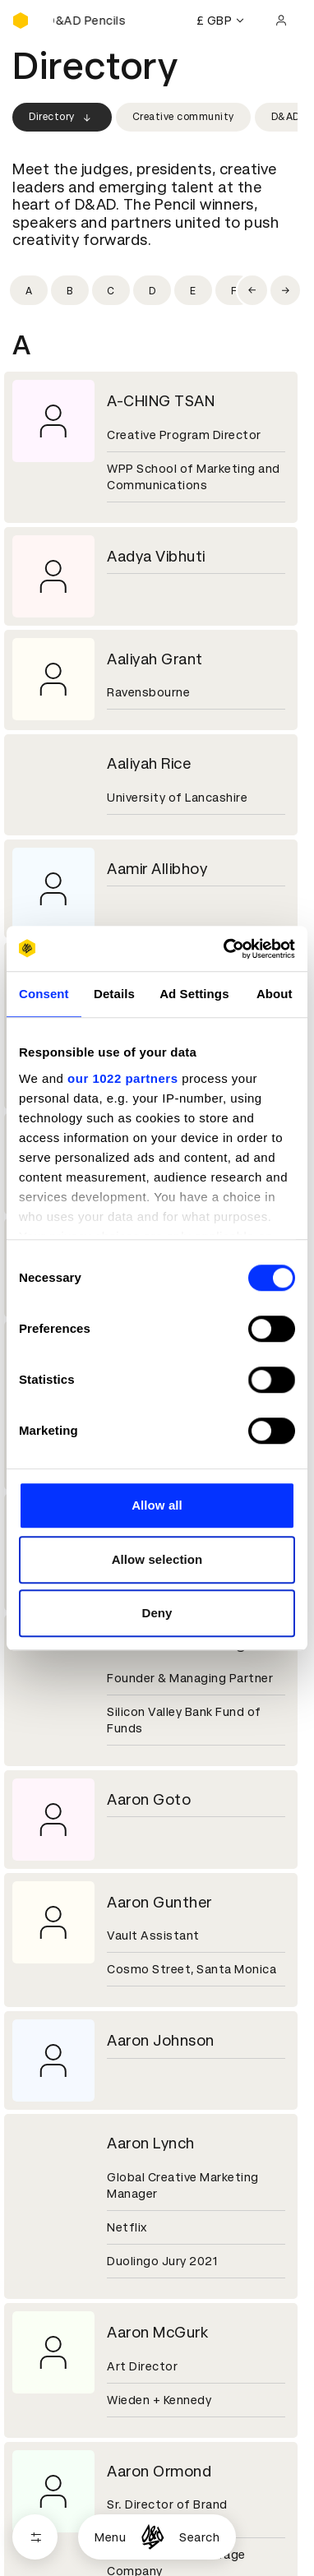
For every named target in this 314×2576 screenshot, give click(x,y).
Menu (110, 2537)
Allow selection (157, 1559)
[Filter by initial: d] (152, 290)
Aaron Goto (149, 1799)
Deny (156, 1613)
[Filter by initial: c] (111, 290)
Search (199, 2537)
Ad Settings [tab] (194, 994)
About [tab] (274, 994)
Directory (62, 117)
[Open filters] (35, 2537)
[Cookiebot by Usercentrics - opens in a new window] (225, 949)
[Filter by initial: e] (193, 290)
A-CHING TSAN (161, 400)
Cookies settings (83, 2500)
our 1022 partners (122, 1078)
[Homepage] (152, 2537)
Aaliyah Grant (155, 659)
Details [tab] (114, 994)
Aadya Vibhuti (156, 556)
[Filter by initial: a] (28, 290)
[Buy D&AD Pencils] (94, 20)
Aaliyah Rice (149, 763)
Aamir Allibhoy (157, 868)
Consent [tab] (44, 994)
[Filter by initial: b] (69, 290)
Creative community (183, 117)
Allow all (157, 1505)
